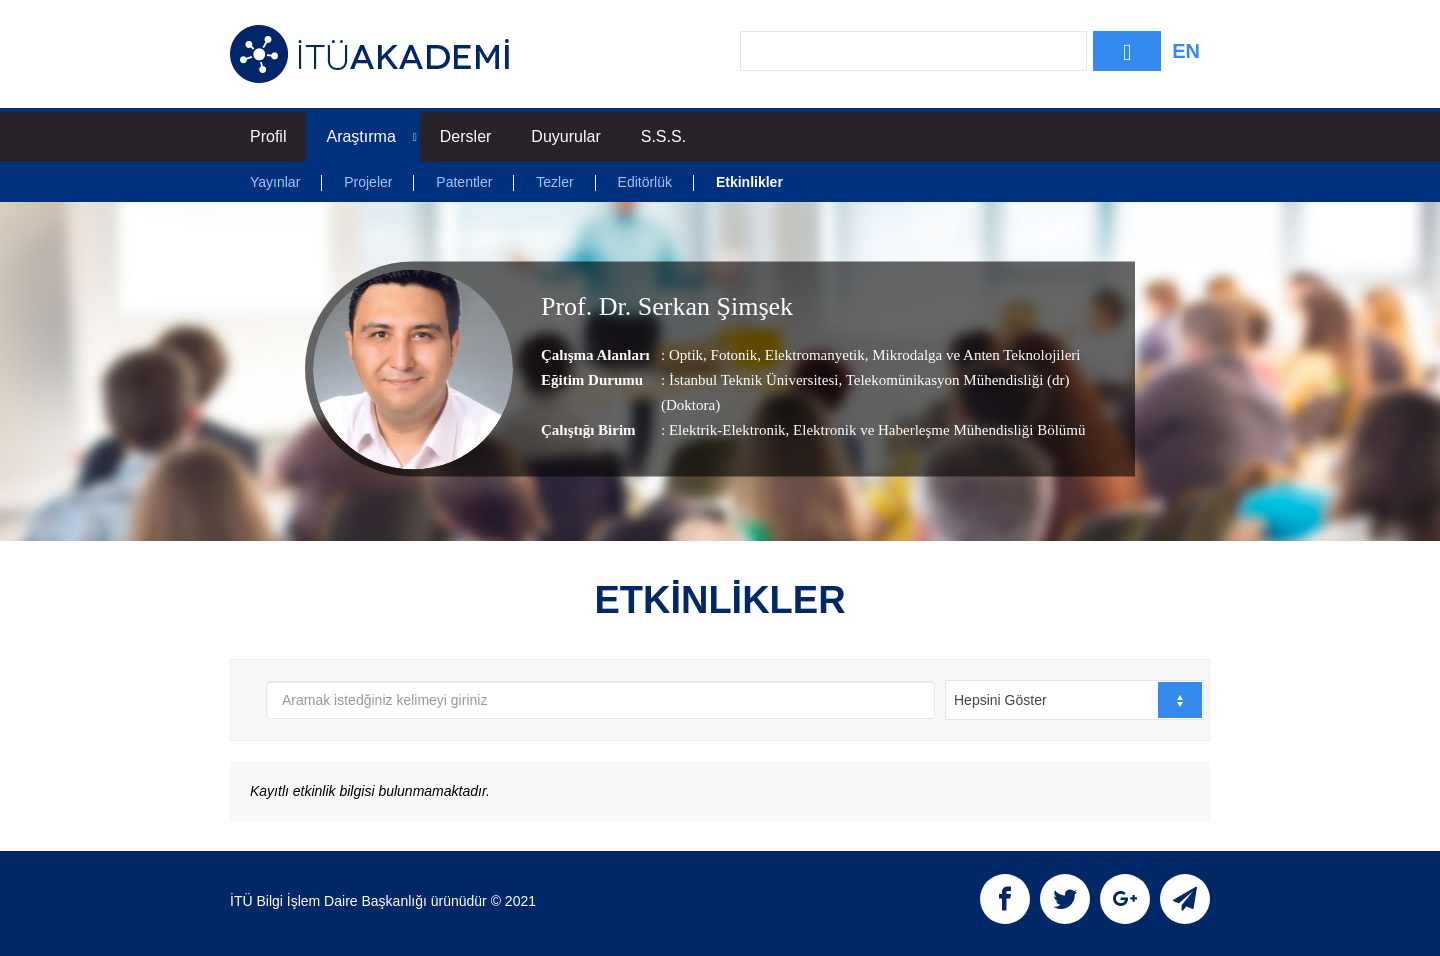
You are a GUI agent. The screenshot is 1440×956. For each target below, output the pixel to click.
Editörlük (645, 182)
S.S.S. (663, 136)
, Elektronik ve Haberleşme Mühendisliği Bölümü (936, 430)
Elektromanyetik (813, 355)
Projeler (368, 182)
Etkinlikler (749, 182)
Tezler (554, 182)
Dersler (466, 136)
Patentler (464, 182)
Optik (686, 355)
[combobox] (1074, 700)
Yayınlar (275, 182)
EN (1186, 51)
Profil (268, 136)
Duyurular (565, 136)
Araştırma (371, 136)
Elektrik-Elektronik (727, 430)
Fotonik (732, 355)
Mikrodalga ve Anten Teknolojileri (975, 355)
